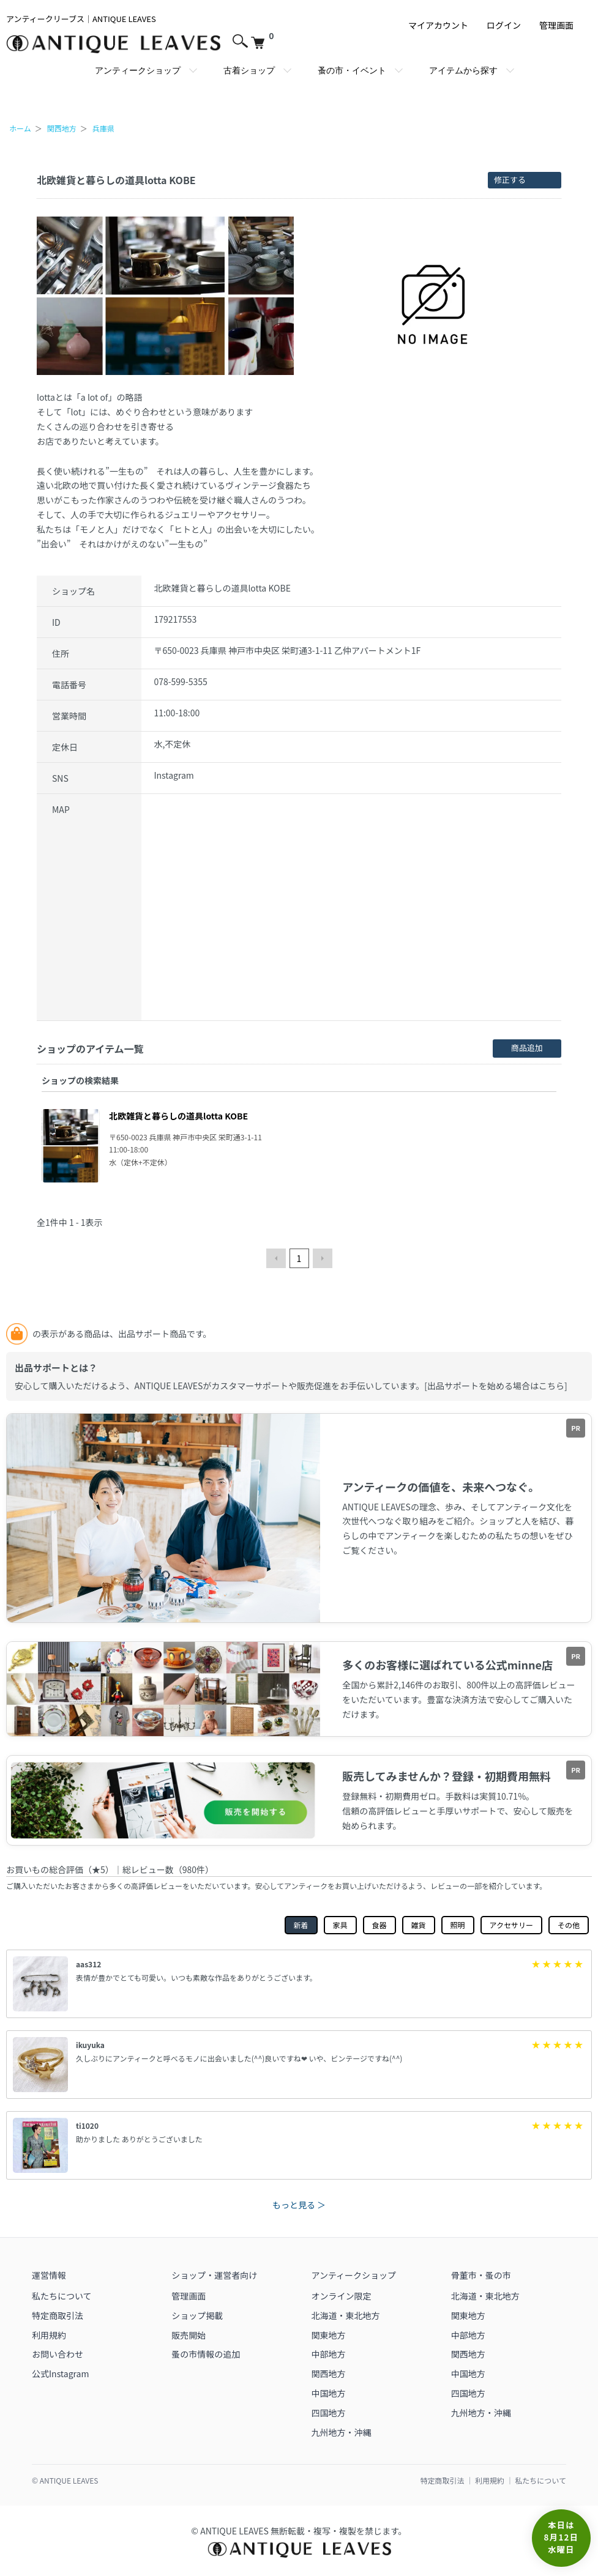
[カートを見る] (262, 39)
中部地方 (329, 2354)
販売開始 (188, 2335)
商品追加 (527, 1047)
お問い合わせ (57, 2354)
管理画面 (556, 25)
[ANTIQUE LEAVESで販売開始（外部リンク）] (299, 1518)
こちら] (553, 1385)
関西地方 (329, 2373)
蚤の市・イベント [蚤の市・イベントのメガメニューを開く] (352, 70)
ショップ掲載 (197, 2315)
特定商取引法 (57, 2315)
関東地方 (329, 2335)
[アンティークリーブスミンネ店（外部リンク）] (299, 1689)
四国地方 (329, 2413)
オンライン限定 (342, 2296)
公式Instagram (60, 2373)
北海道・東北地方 (346, 2315)
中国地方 (329, 2393)
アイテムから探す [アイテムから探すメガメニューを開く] (463, 70)
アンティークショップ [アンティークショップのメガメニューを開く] (138, 70)
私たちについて (62, 2296)
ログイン (504, 25)
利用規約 (49, 2335)
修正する (510, 179)
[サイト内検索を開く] (238, 39)
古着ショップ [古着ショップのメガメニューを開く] (249, 70)
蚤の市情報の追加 (205, 2354)
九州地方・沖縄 (342, 2432)
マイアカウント (438, 25)
